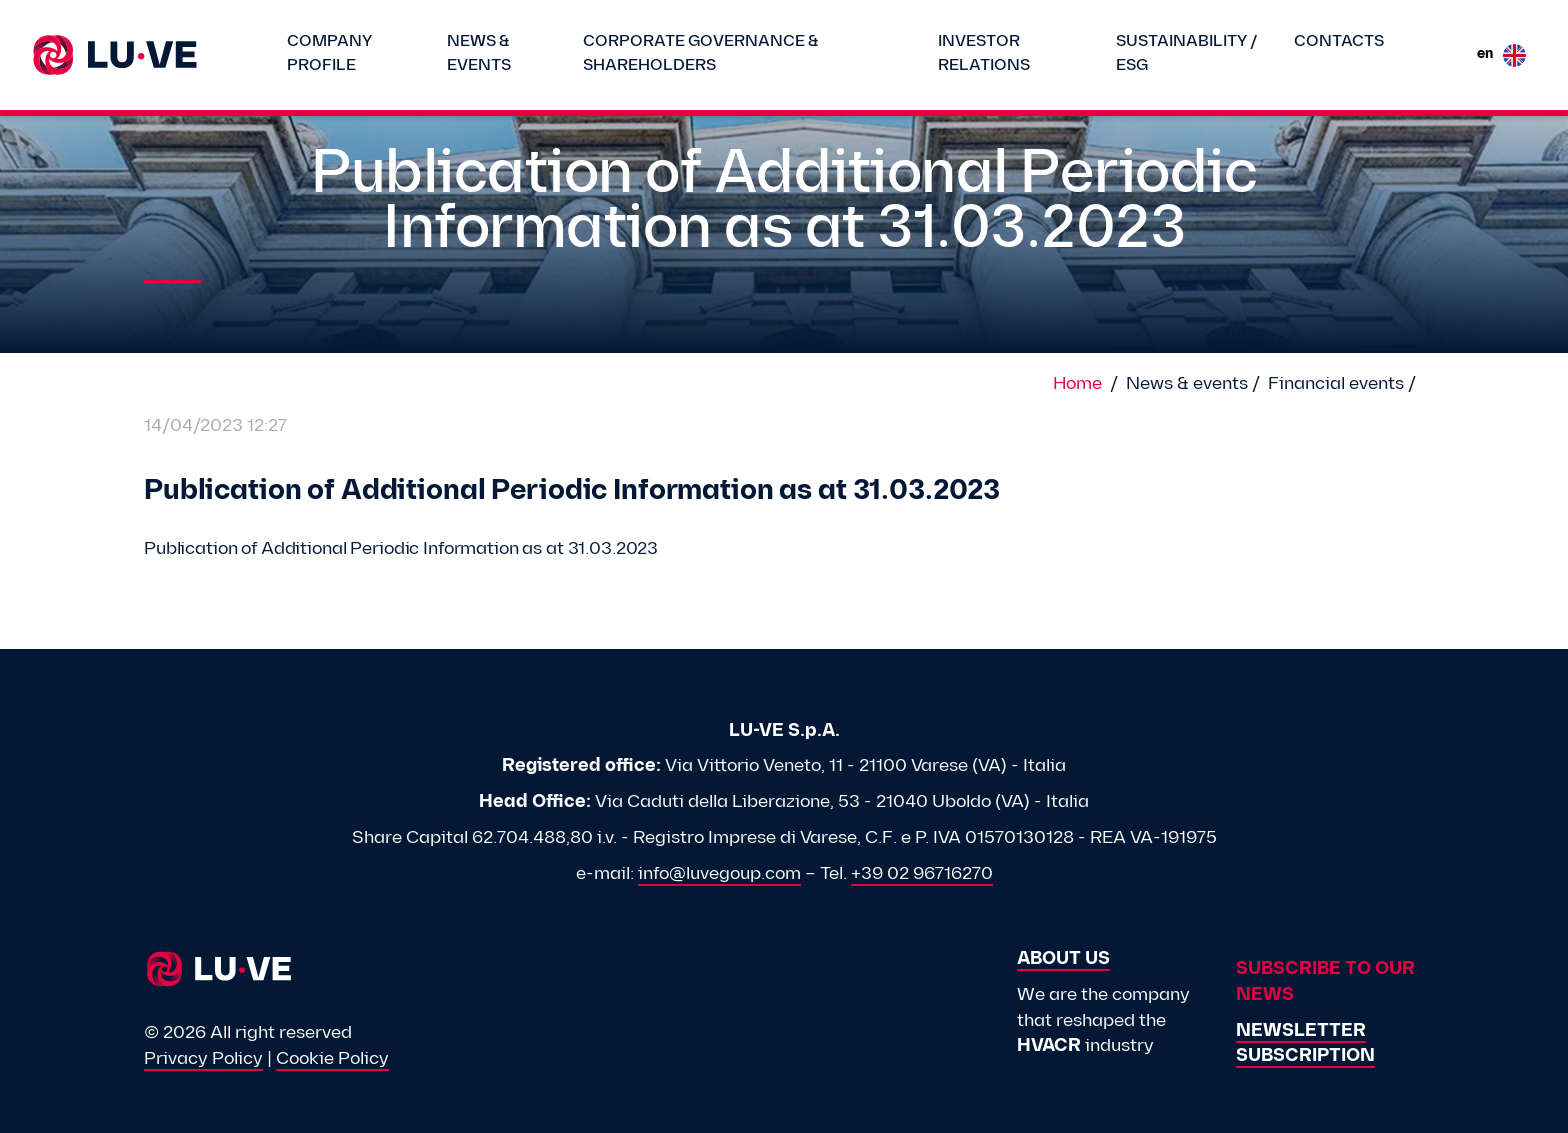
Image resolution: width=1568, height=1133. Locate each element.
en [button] (1501, 55)
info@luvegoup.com (719, 874)
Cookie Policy (332, 1059)
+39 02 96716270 (922, 874)
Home (1077, 384)
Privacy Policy (203, 1059)
